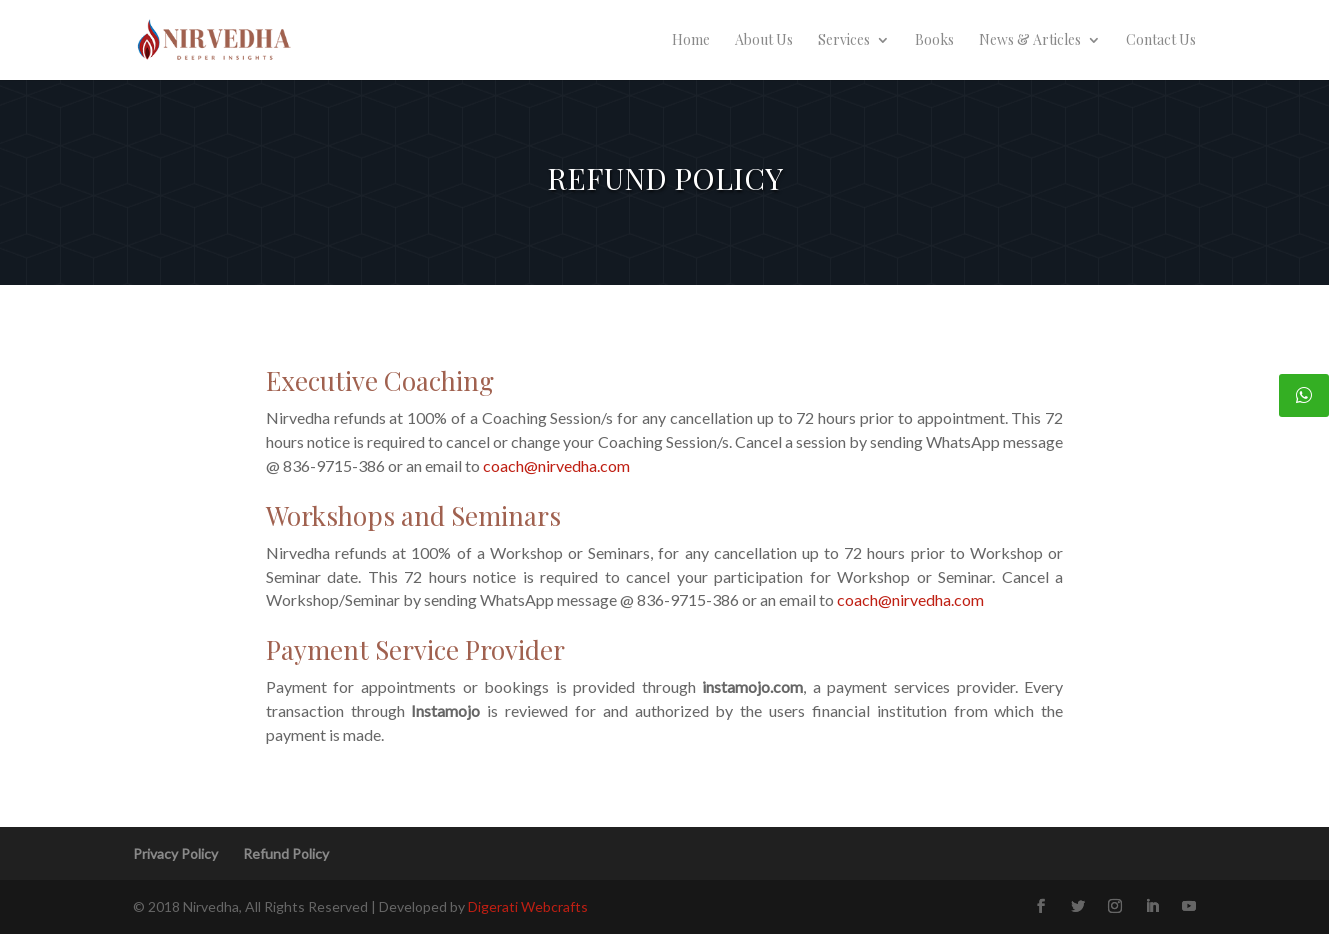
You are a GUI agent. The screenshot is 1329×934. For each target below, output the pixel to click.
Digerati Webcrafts (528, 906)
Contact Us (1161, 41)
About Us (764, 41)
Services (844, 41)
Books (934, 41)
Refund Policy (286, 853)
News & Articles (1030, 41)
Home (691, 41)
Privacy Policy (175, 853)
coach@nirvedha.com (556, 465)
